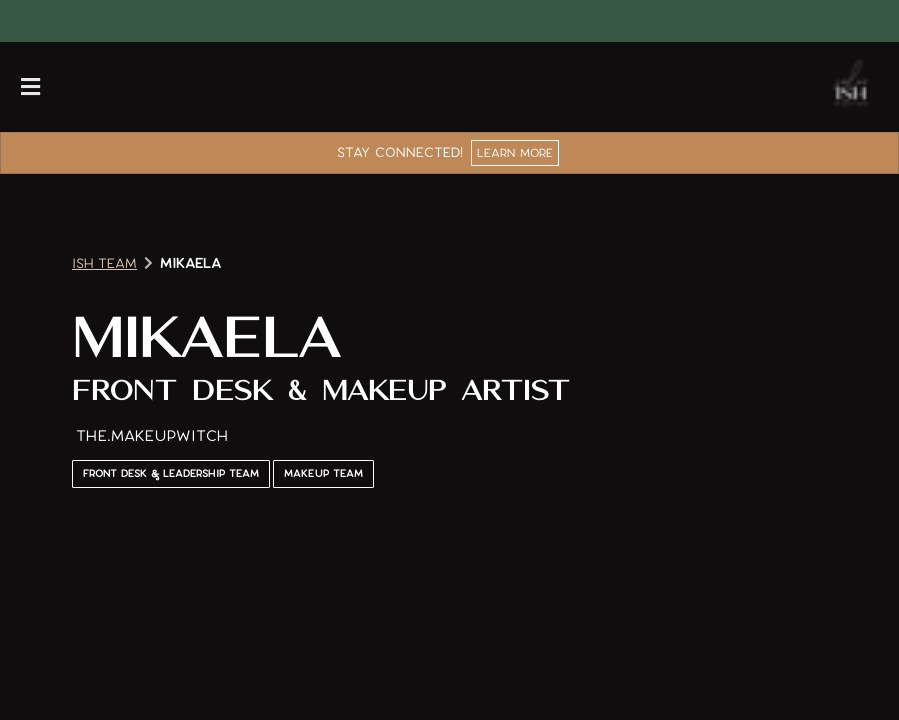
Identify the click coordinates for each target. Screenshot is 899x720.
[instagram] (48, 20)
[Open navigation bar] (31, 87)
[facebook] (32, 20)
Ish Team (104, 263)
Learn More (515, 152)
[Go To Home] (851, 87)
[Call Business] (81, 87)
